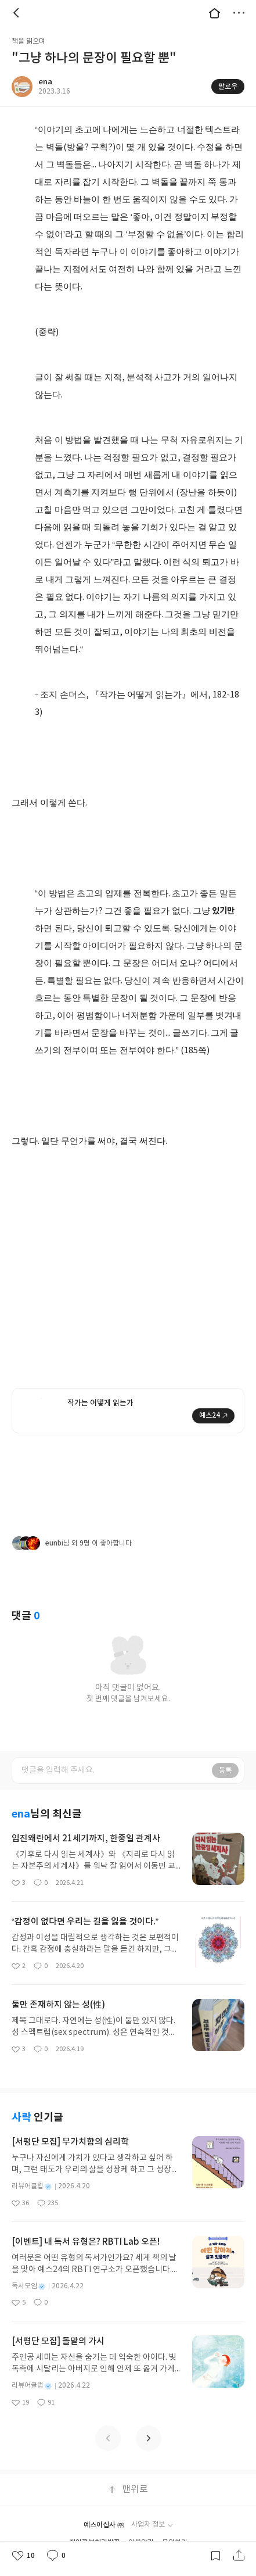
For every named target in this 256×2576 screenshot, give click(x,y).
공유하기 (238, 2555)
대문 (214, 13)
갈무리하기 (215, 2555)
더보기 (238, 13)
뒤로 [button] (17, 13)
